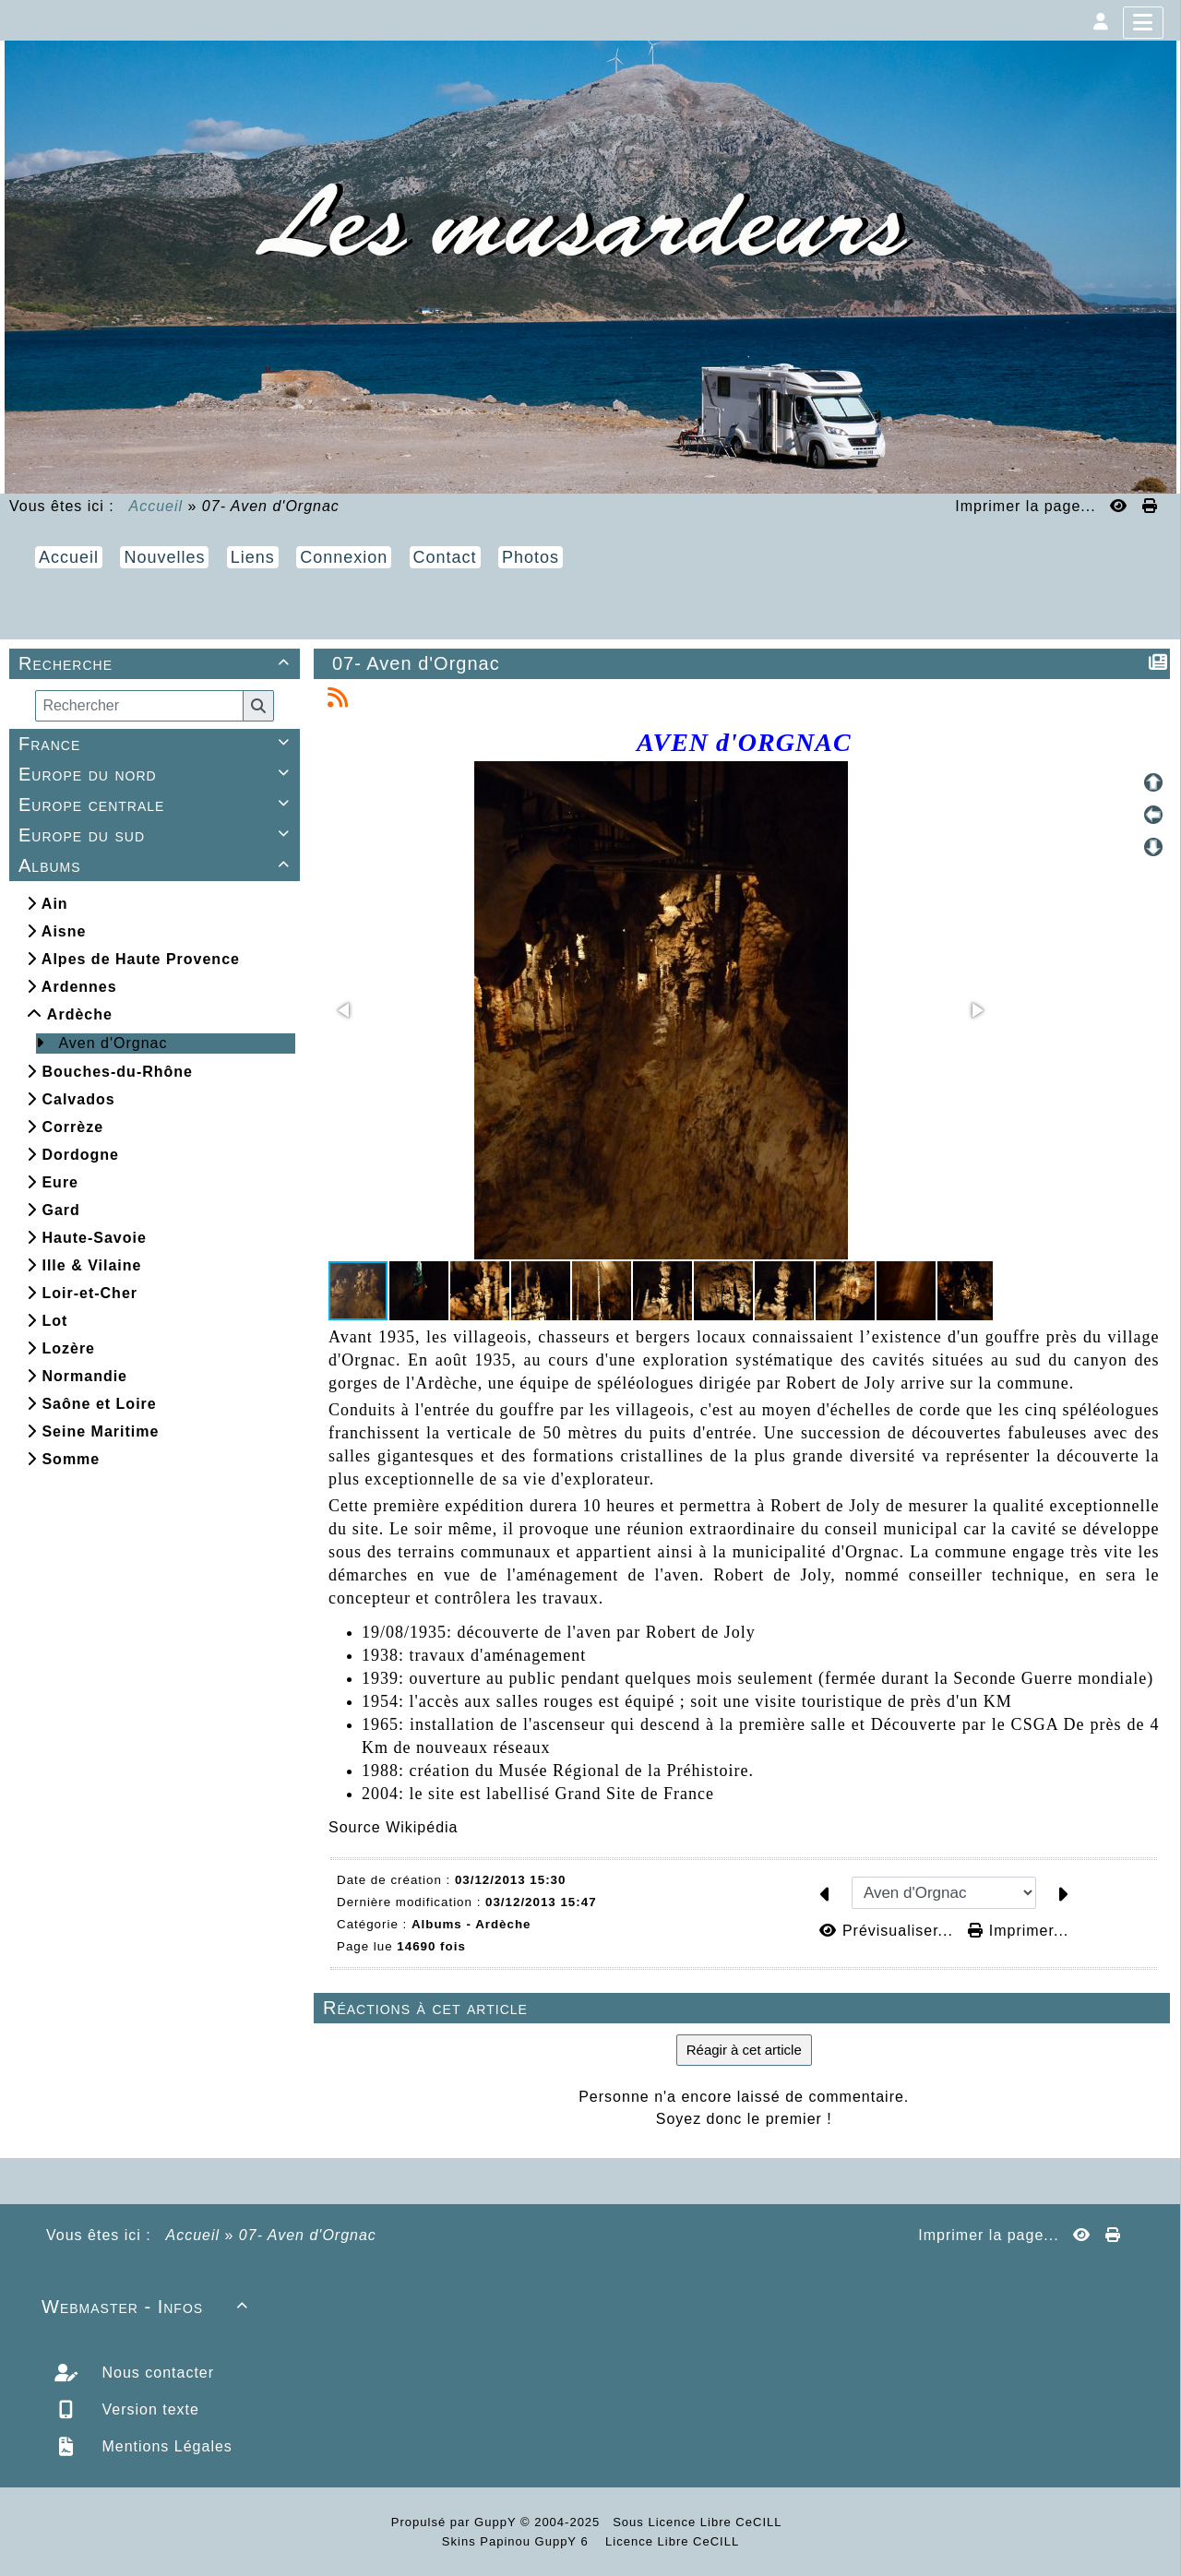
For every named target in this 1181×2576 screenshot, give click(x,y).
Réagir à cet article (744, 2049)
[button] (345, 1010)
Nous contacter (155, 2372)
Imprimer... (1018, 1930)
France (156, 743)
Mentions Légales (165, 2446)
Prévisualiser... (888, 1930)
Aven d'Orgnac (112, 1043)
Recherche (156, 663)
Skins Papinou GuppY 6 (519, 2541)
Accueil (156, 506)
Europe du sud (156, 835)
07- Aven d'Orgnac (417, 663)
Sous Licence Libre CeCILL (699, 2522)
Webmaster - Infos (148, 2306)
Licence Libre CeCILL (671, 2541)
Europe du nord (156, 774)
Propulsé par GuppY (455, 2522)
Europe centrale (156, 804)
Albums (156, 865)
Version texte (148, 2409)
